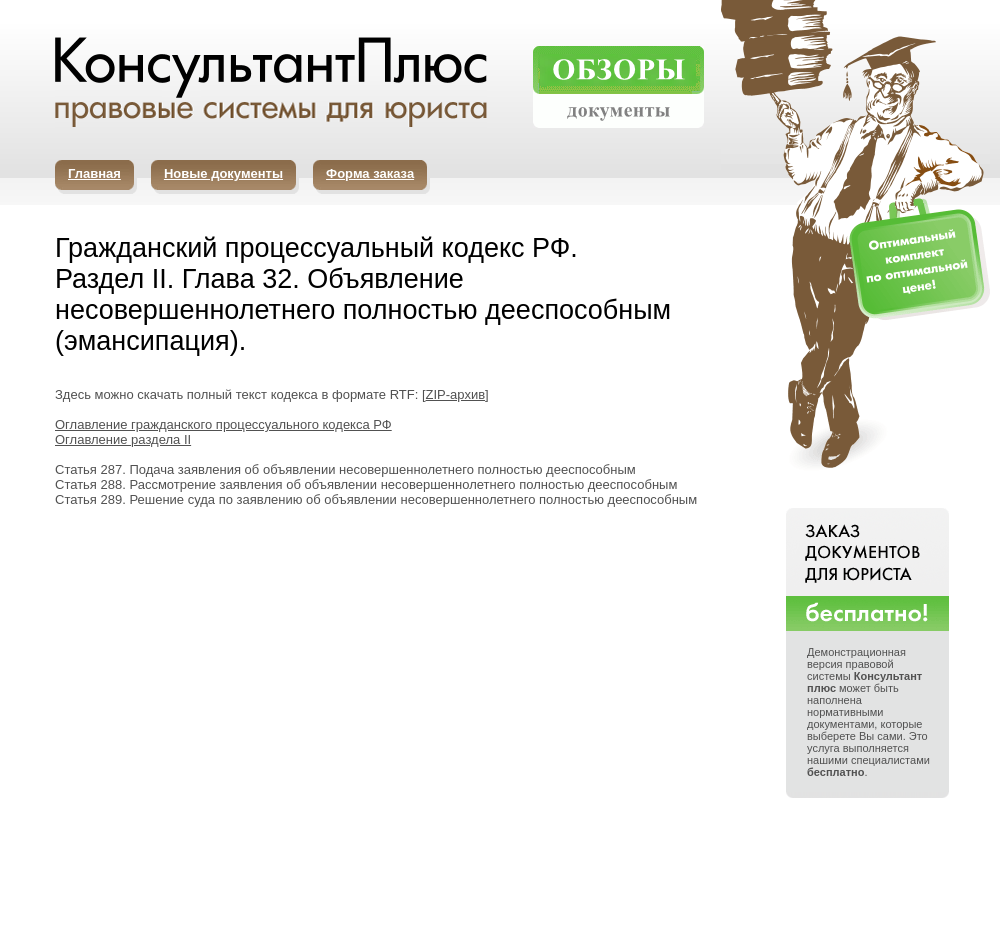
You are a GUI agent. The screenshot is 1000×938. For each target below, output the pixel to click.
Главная (94, 173)
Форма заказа (370, 173)
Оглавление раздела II (123, 439)
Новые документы (223, 173)
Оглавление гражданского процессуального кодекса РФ (223, 424)
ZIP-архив (456, 394)
